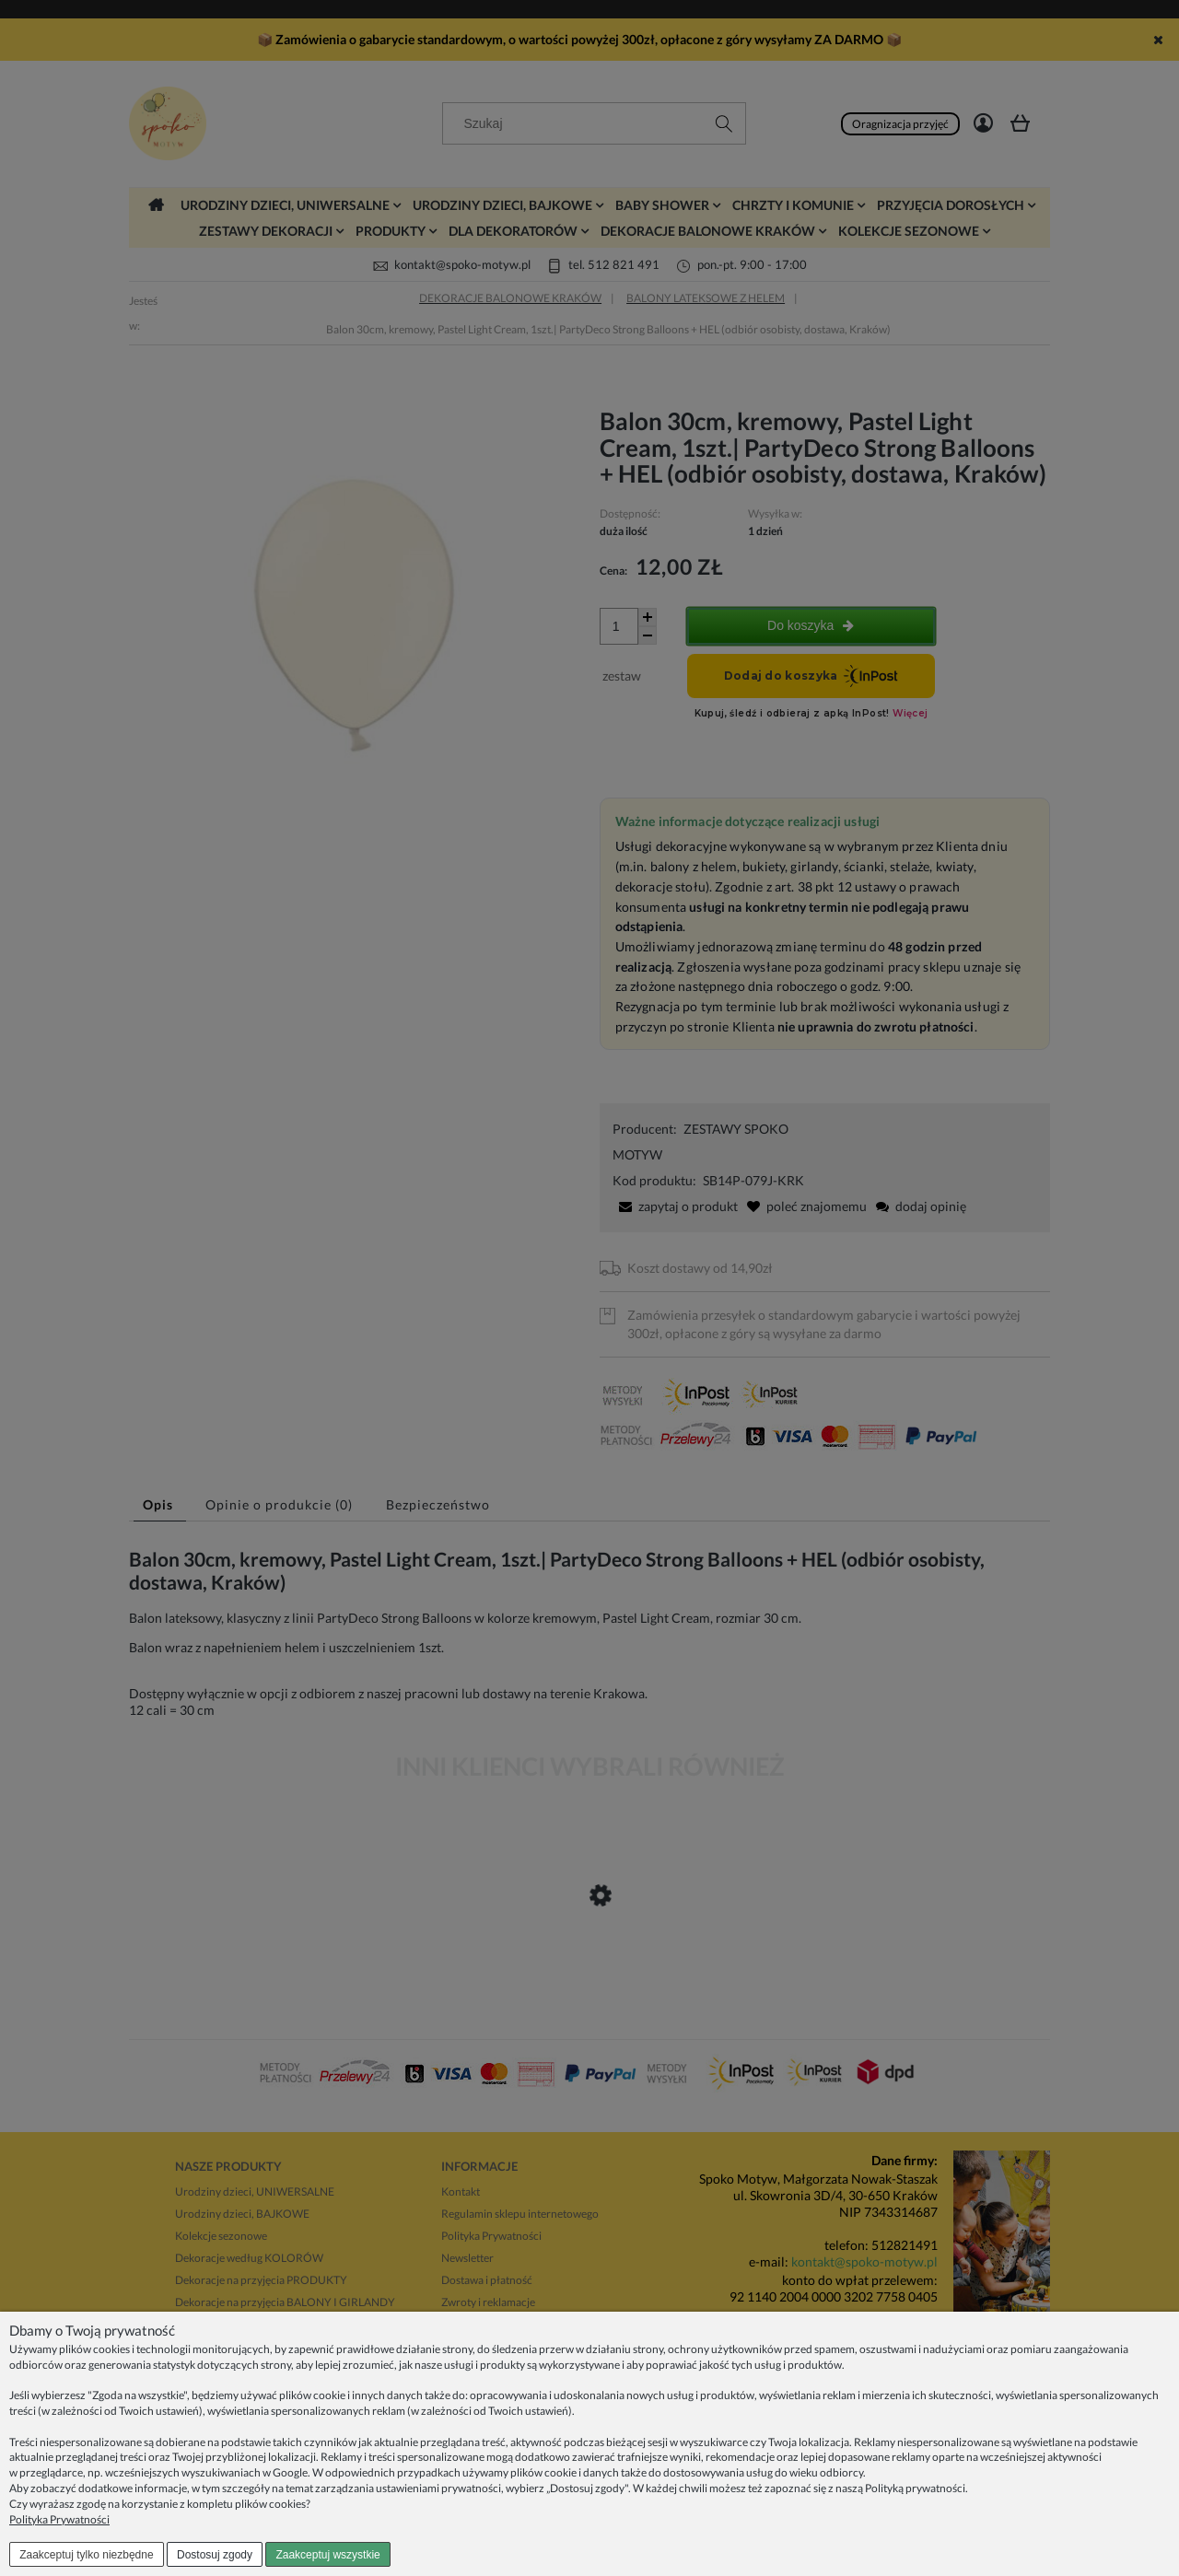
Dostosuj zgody (214, 2554)
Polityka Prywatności (59, 2519)
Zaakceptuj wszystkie (327, 2554)
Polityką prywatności (915, 2488)
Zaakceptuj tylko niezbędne (86, 2554)
